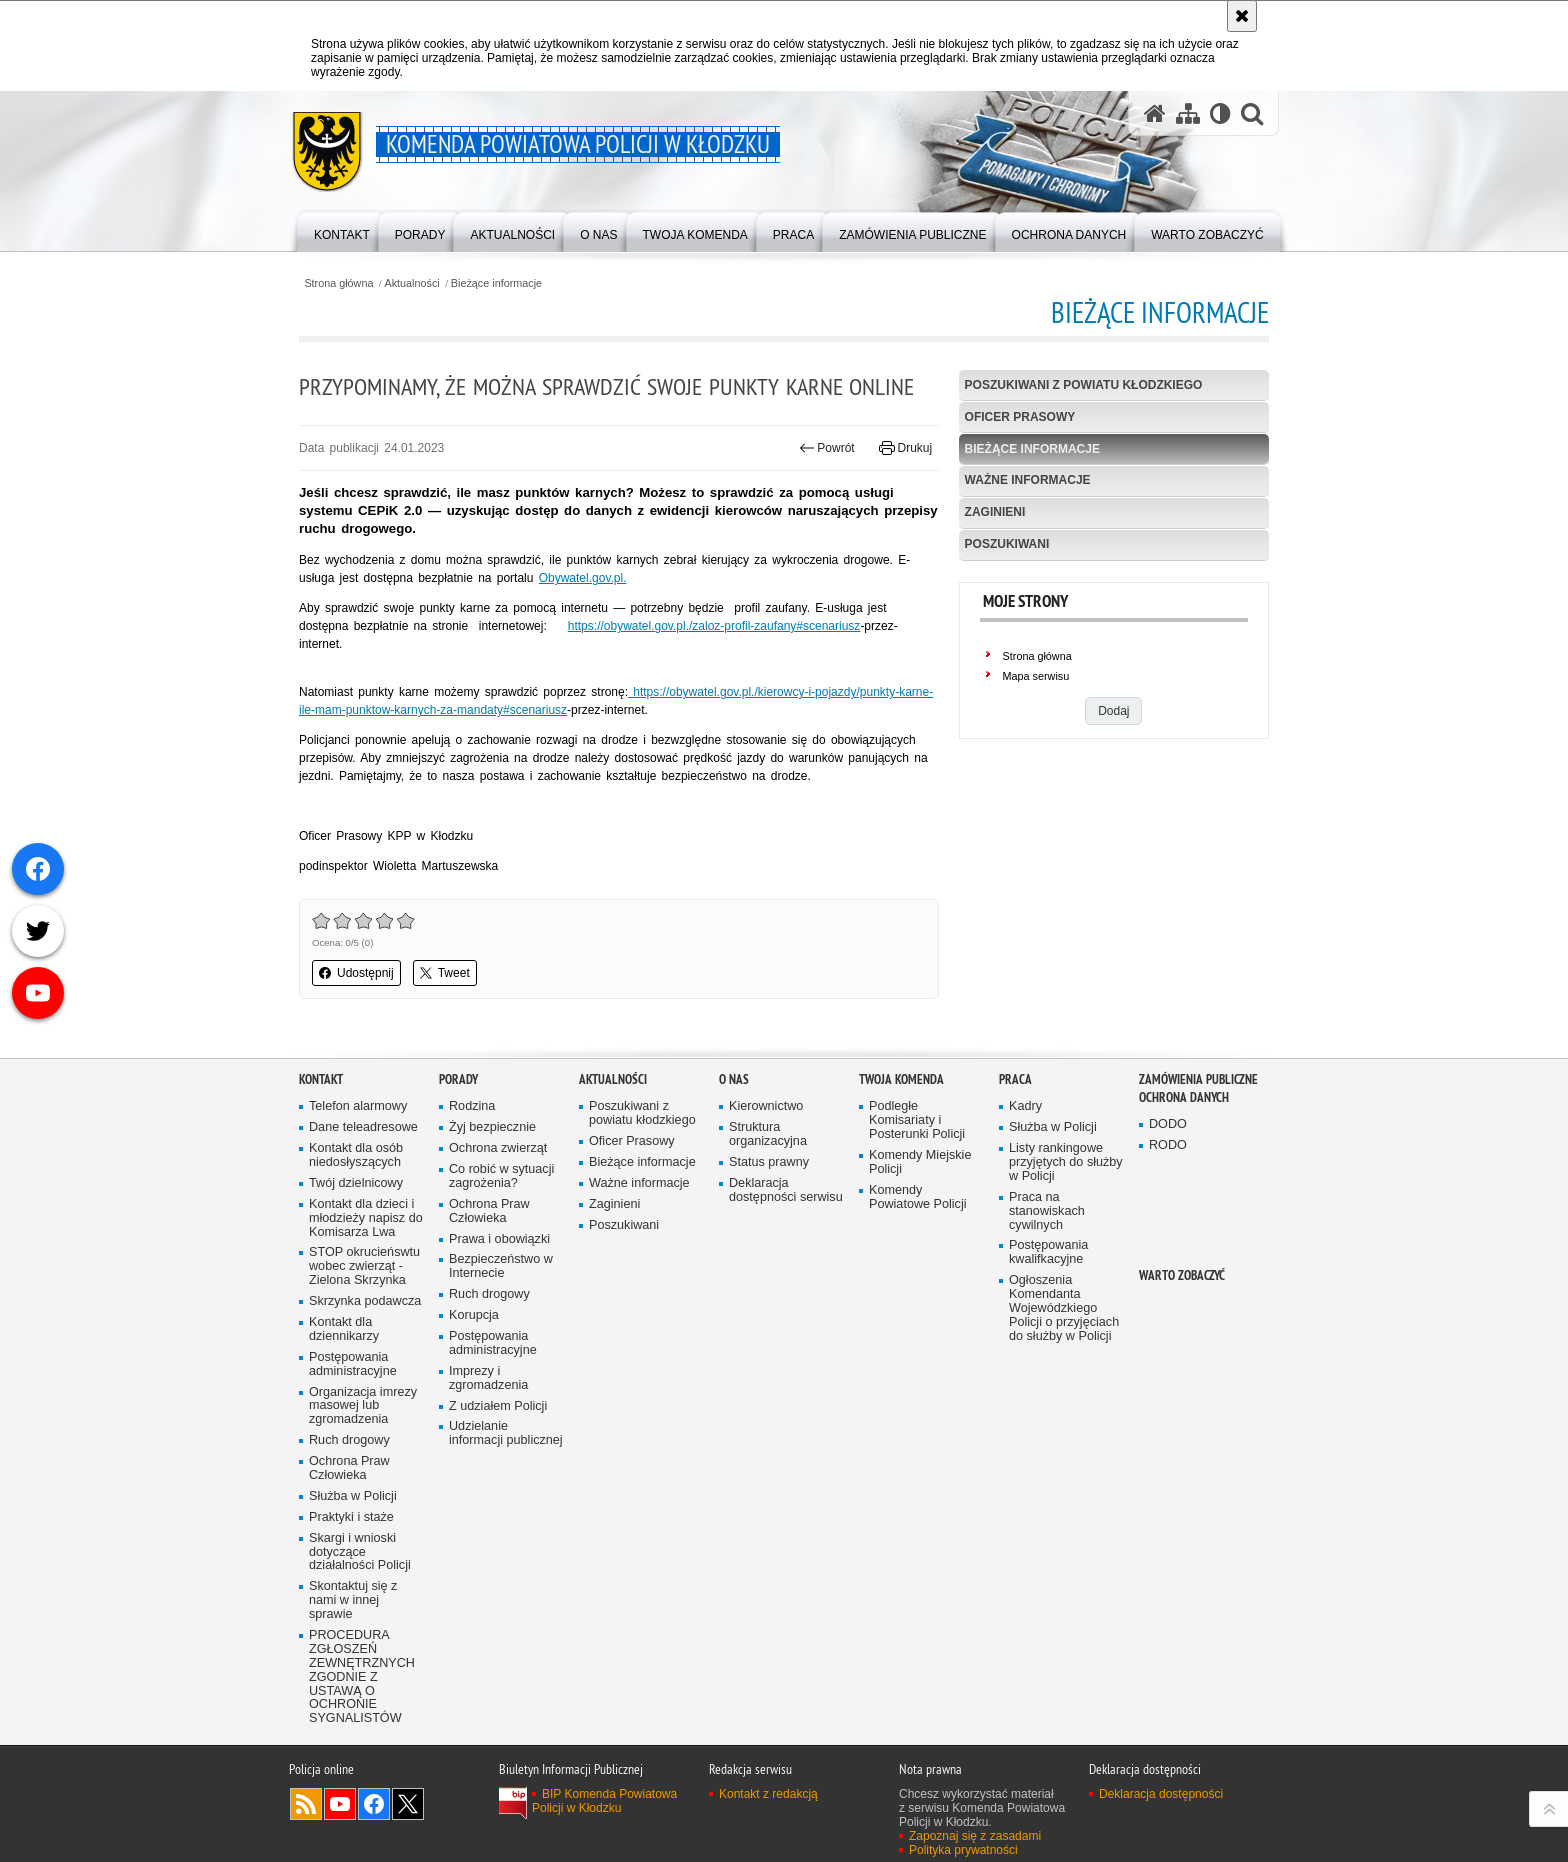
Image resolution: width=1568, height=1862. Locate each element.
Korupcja (474, 1385)
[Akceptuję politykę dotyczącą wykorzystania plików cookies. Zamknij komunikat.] (1242, 16)
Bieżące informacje (496, 283)
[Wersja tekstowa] (1220, 113)
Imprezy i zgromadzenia (488, 1448)
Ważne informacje (1028, 480)
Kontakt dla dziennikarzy (344, 1399)
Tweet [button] (445, 973)
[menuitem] (342, 230)
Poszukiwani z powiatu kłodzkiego (1084, 385)
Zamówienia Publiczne (1198, 1149)
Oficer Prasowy (1020, 417)
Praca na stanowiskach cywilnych (1047, 1281)
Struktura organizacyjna (768, 1204)
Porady (458, 1149)
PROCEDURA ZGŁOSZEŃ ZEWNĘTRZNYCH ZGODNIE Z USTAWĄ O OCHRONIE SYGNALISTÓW (362, 1747)
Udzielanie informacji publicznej (506, 1503)
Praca (1015, 1149)
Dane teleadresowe (363, 1197)
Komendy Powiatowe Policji (918, 1267)
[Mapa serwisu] (1188, 113)
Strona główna (338, 283)
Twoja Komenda (901, 1149)
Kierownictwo (766, 1176)
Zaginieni (995, 512)
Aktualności (412, 283)
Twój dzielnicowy (356, 1253)
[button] (1252, 113)
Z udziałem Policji (498, 1475)
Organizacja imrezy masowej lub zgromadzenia (363, 1475)
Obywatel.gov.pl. (583, 578)
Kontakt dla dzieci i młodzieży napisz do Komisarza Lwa (366, 1288)
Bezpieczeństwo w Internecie (501, 1336)
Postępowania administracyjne (353, 1434)
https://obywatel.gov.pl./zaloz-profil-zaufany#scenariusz (714, 626)
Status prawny (769, 1232)
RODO (1168, 1215)
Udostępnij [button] (356, 973)
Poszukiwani (1007, 544)
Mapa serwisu (1036, 676)
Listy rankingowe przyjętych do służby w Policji (1066, 1232)
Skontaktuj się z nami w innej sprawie (353, 1670)
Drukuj (905, 448)
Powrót (827, 448)
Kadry (1025, 1176)
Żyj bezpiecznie (492, 1197)
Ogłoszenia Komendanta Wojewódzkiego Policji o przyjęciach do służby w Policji (1064, 1378)
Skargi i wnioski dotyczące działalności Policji (360, 1622)
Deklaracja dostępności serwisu (786, 1260)
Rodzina (472, 1176)
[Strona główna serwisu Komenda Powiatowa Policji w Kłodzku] (1155, 113)
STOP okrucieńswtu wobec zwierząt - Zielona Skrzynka (364, 1336)
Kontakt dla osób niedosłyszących (356, 1225)
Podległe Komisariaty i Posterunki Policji (917, 1190)
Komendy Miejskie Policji (920, 1232)
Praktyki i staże (351, 1587)
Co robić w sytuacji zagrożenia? (501, 1246)
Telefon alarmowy (358, 1176)
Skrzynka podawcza (365, 1371)
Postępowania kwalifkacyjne (1048, 1322)
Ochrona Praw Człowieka (349, 1538)
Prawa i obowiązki (499, 1308)
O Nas (734, 1149)
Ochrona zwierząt (498, 1218)
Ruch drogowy (349, 1510)
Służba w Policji (353, 1566)
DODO (1168, 1194)
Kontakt (321, 1149)
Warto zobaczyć (1182, 1345)
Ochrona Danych (1184, 1167)
